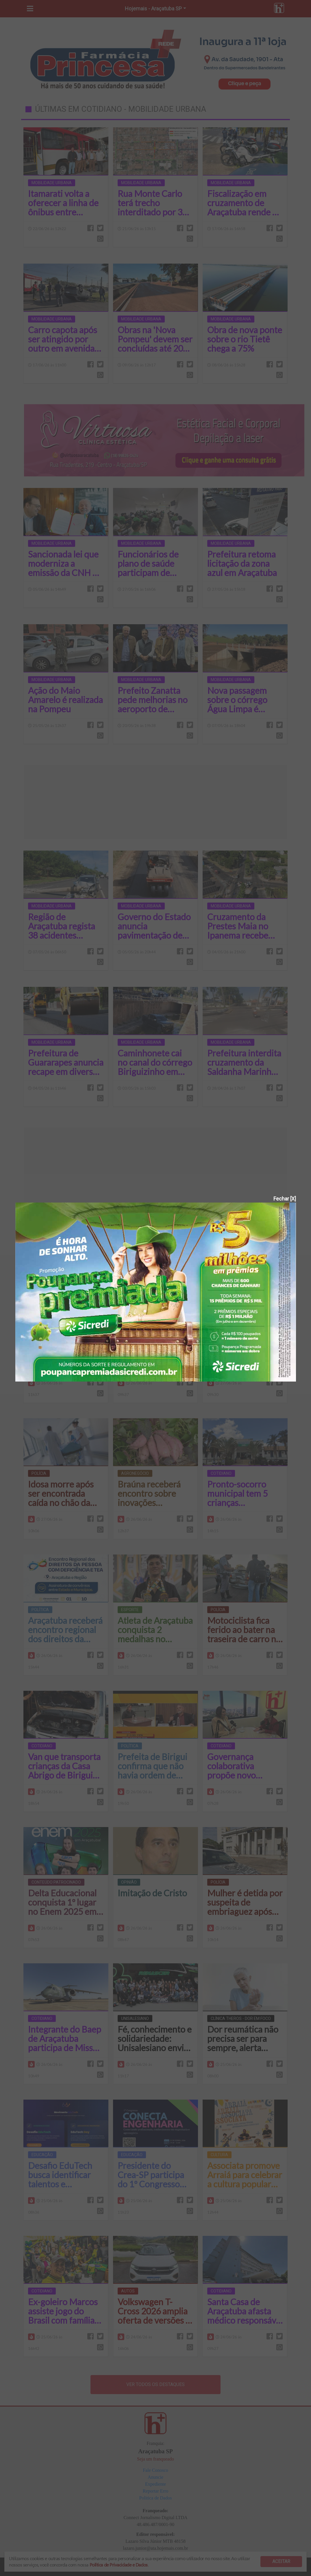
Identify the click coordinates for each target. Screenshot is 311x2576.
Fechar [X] (284, 1199)
